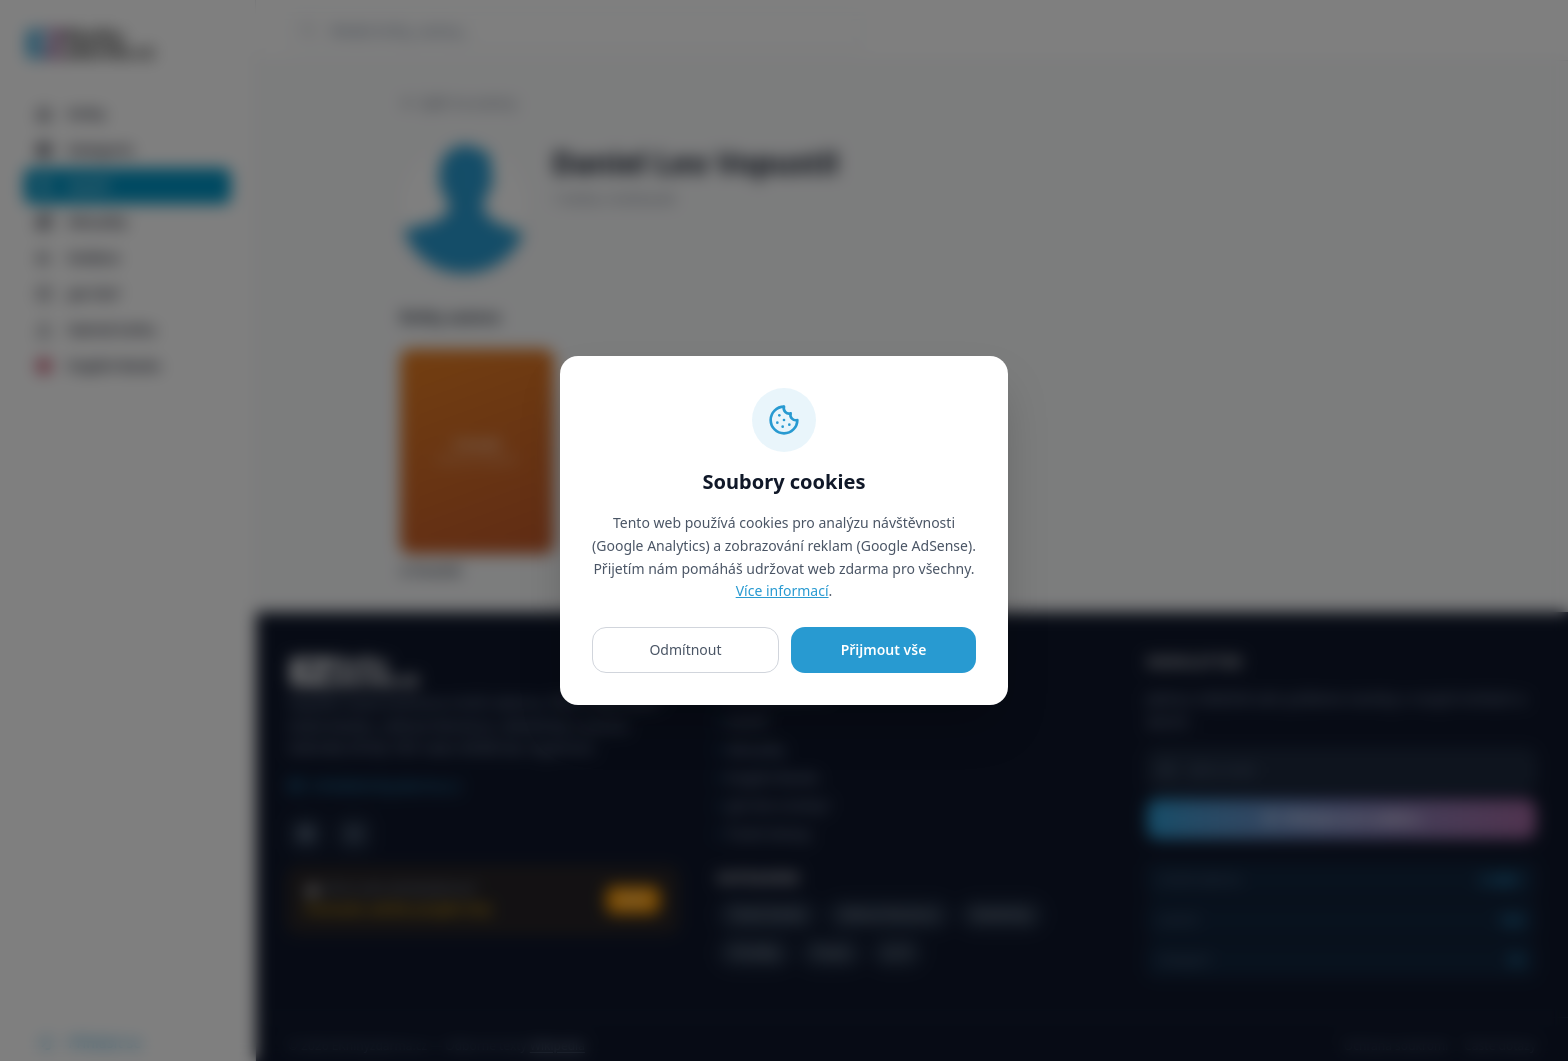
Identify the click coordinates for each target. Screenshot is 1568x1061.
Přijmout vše (884, 649)
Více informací (782, 590)
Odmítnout (685, 649)
